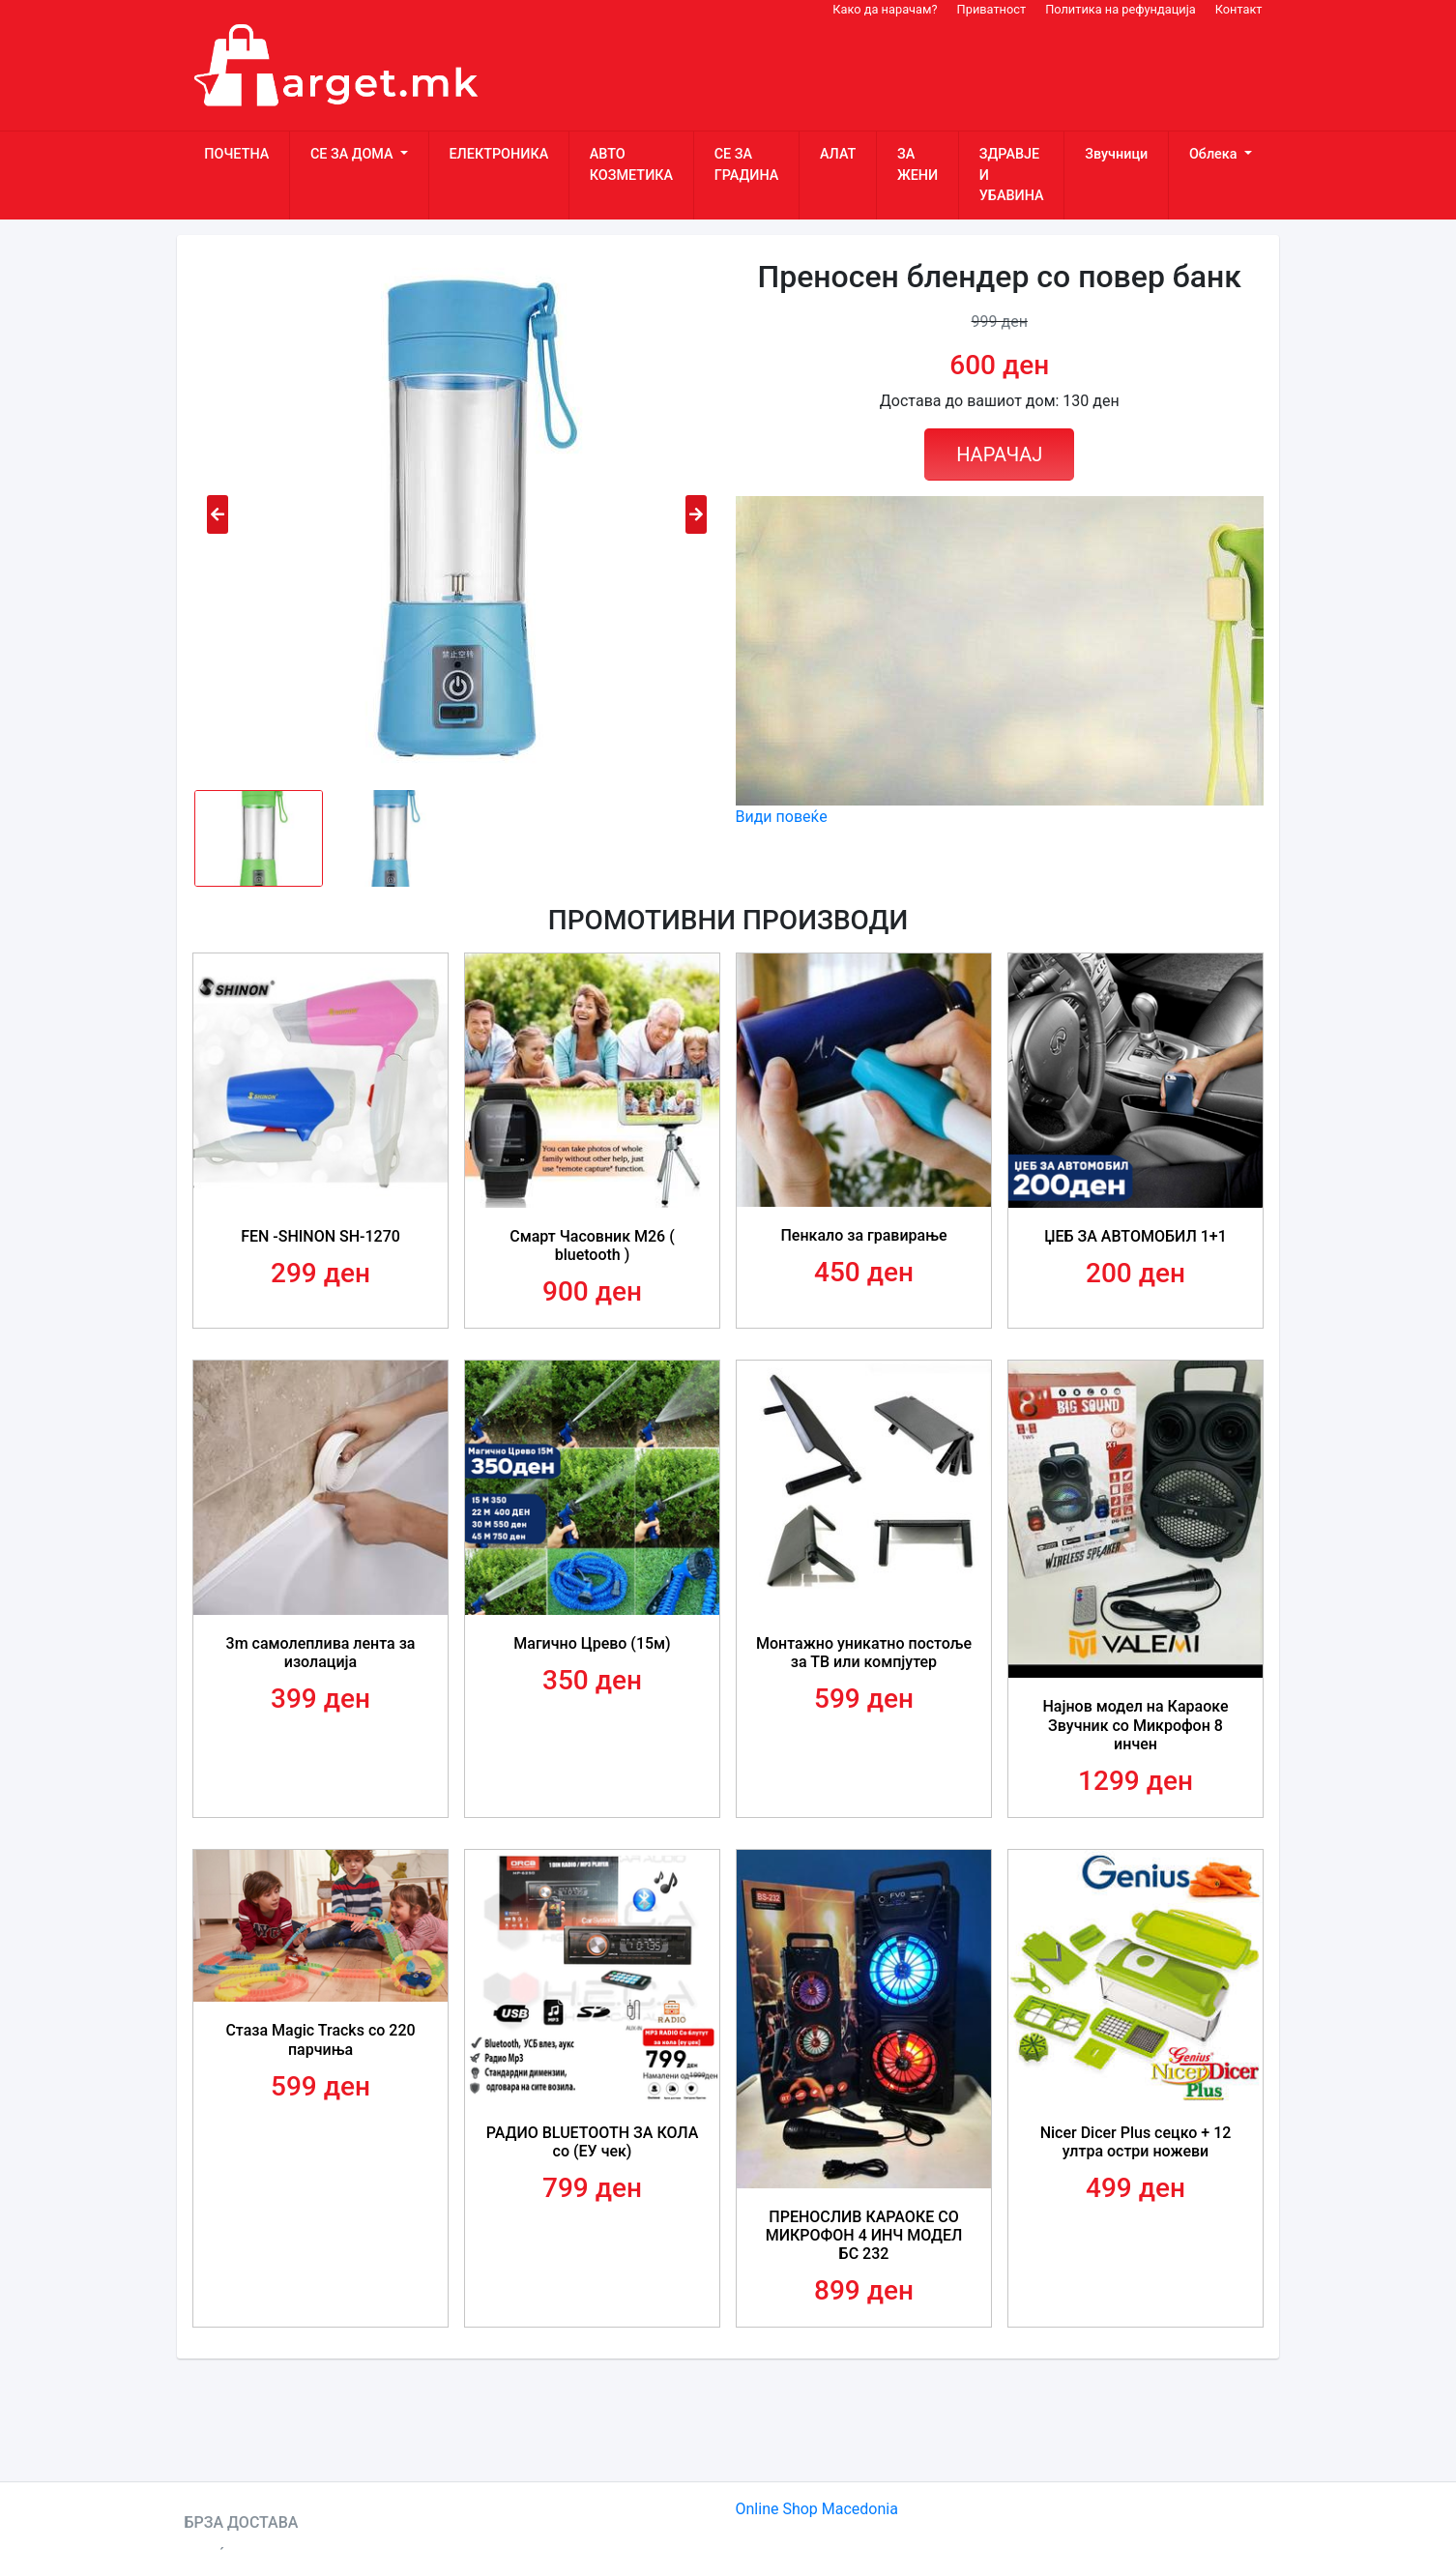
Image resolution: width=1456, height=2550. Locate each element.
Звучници (1116, 154)
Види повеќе (782, 816)
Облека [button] (1214, 154)
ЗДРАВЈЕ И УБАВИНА (1011, 175)
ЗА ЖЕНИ (917, 165)
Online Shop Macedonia (817, 2509)
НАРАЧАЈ (999, 454)
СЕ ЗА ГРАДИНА (746, 165)
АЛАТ (838, 154)
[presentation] (217, 514)
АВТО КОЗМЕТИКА (631, 165)
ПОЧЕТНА (236, 154)
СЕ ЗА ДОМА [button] (353, 154)
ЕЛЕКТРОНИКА (498, 154)
